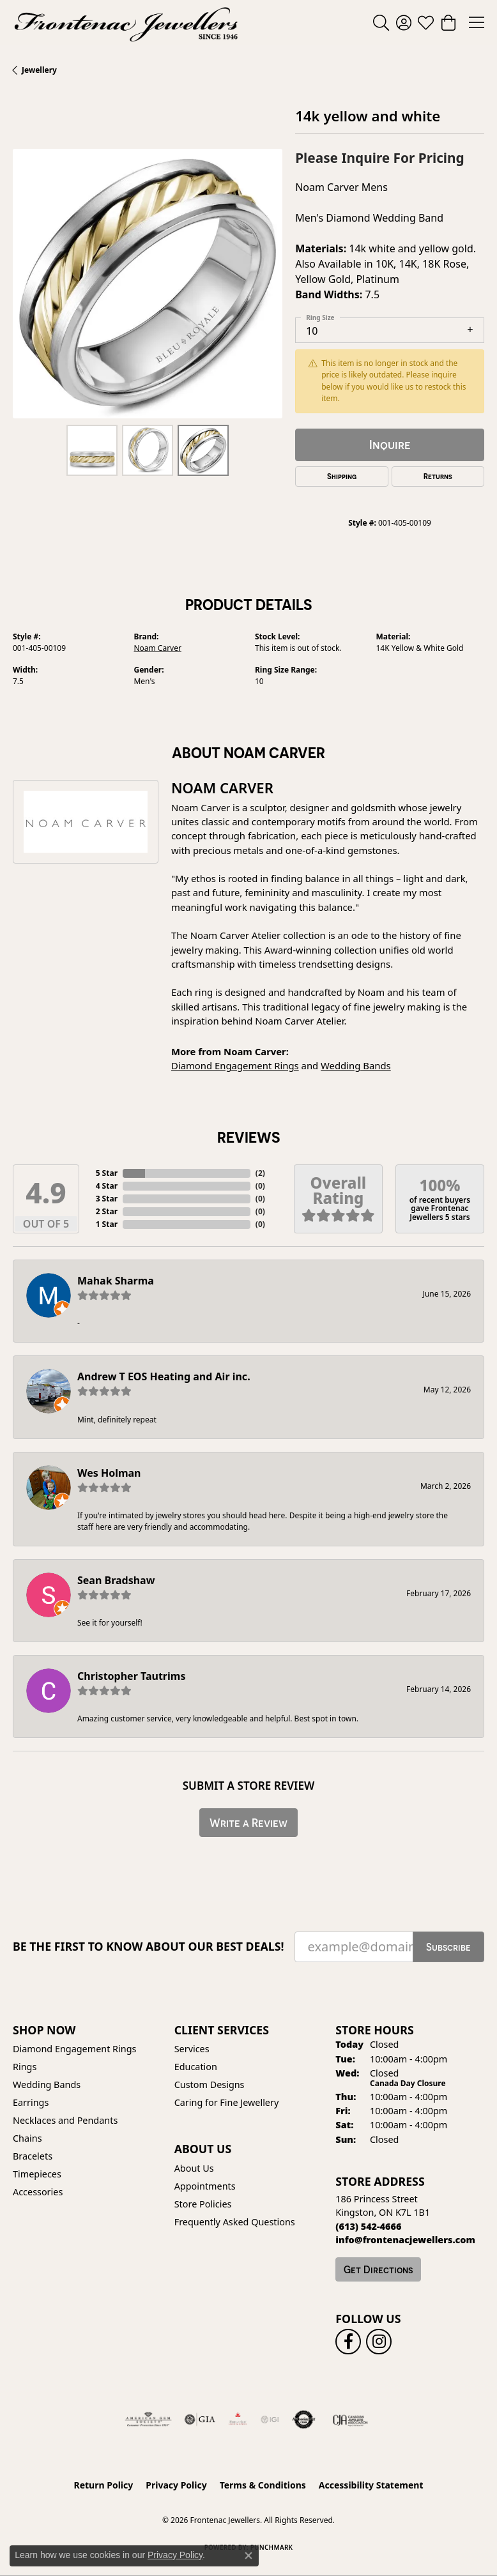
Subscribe (448, 1947)
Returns (438, 476)
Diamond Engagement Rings (235, 1065)
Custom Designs (209, 2084)
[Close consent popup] (248, 2555)
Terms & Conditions (263, 2485)
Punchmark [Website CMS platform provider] (271, 2547)
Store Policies (203, 2204)
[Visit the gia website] (200, 2419)
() (260, 1173)
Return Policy (104, 2485)
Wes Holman (109, 1473)
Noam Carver (157, 648)
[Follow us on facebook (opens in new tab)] (348, 2341)
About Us (194, 2168)
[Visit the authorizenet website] (304, 2419)
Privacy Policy (176, 2485)
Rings (24, 2067)
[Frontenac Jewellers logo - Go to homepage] (126, 22)
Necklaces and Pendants (65, 2120)
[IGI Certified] (269, 2419)
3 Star (107, 1198)
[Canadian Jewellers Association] (350, 2419)
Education (195, 2067)
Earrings (31, 2102)
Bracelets (32, 2156)
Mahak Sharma (115, 1281)
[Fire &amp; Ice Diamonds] (237, 2419)
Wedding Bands (356, 1065)
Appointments (205, 2186)
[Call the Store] (368, 2226)
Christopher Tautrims (131, 1676)
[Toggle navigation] (477, 22)
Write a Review (248, 1822)
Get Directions (378, 2269)
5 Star (107, 1173)
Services (192, 2049)
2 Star (107, 1211)
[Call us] (405, 2240)
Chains (27, 2138)
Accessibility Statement (371, 2485)
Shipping (341, 476)
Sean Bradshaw (116, 1580)
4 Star (107, 1185)
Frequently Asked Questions (234, 2222)
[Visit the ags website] (148, 2419)
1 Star (107, 1224)
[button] (381, 22)
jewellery (39, 70)
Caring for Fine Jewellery (226, 2102)
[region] (147, 283)
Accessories (38, 2192)
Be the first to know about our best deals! (148, 1946)
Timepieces (37, 2174)
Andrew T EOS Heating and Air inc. (163, 1376)
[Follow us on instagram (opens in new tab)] (379, 2341)
